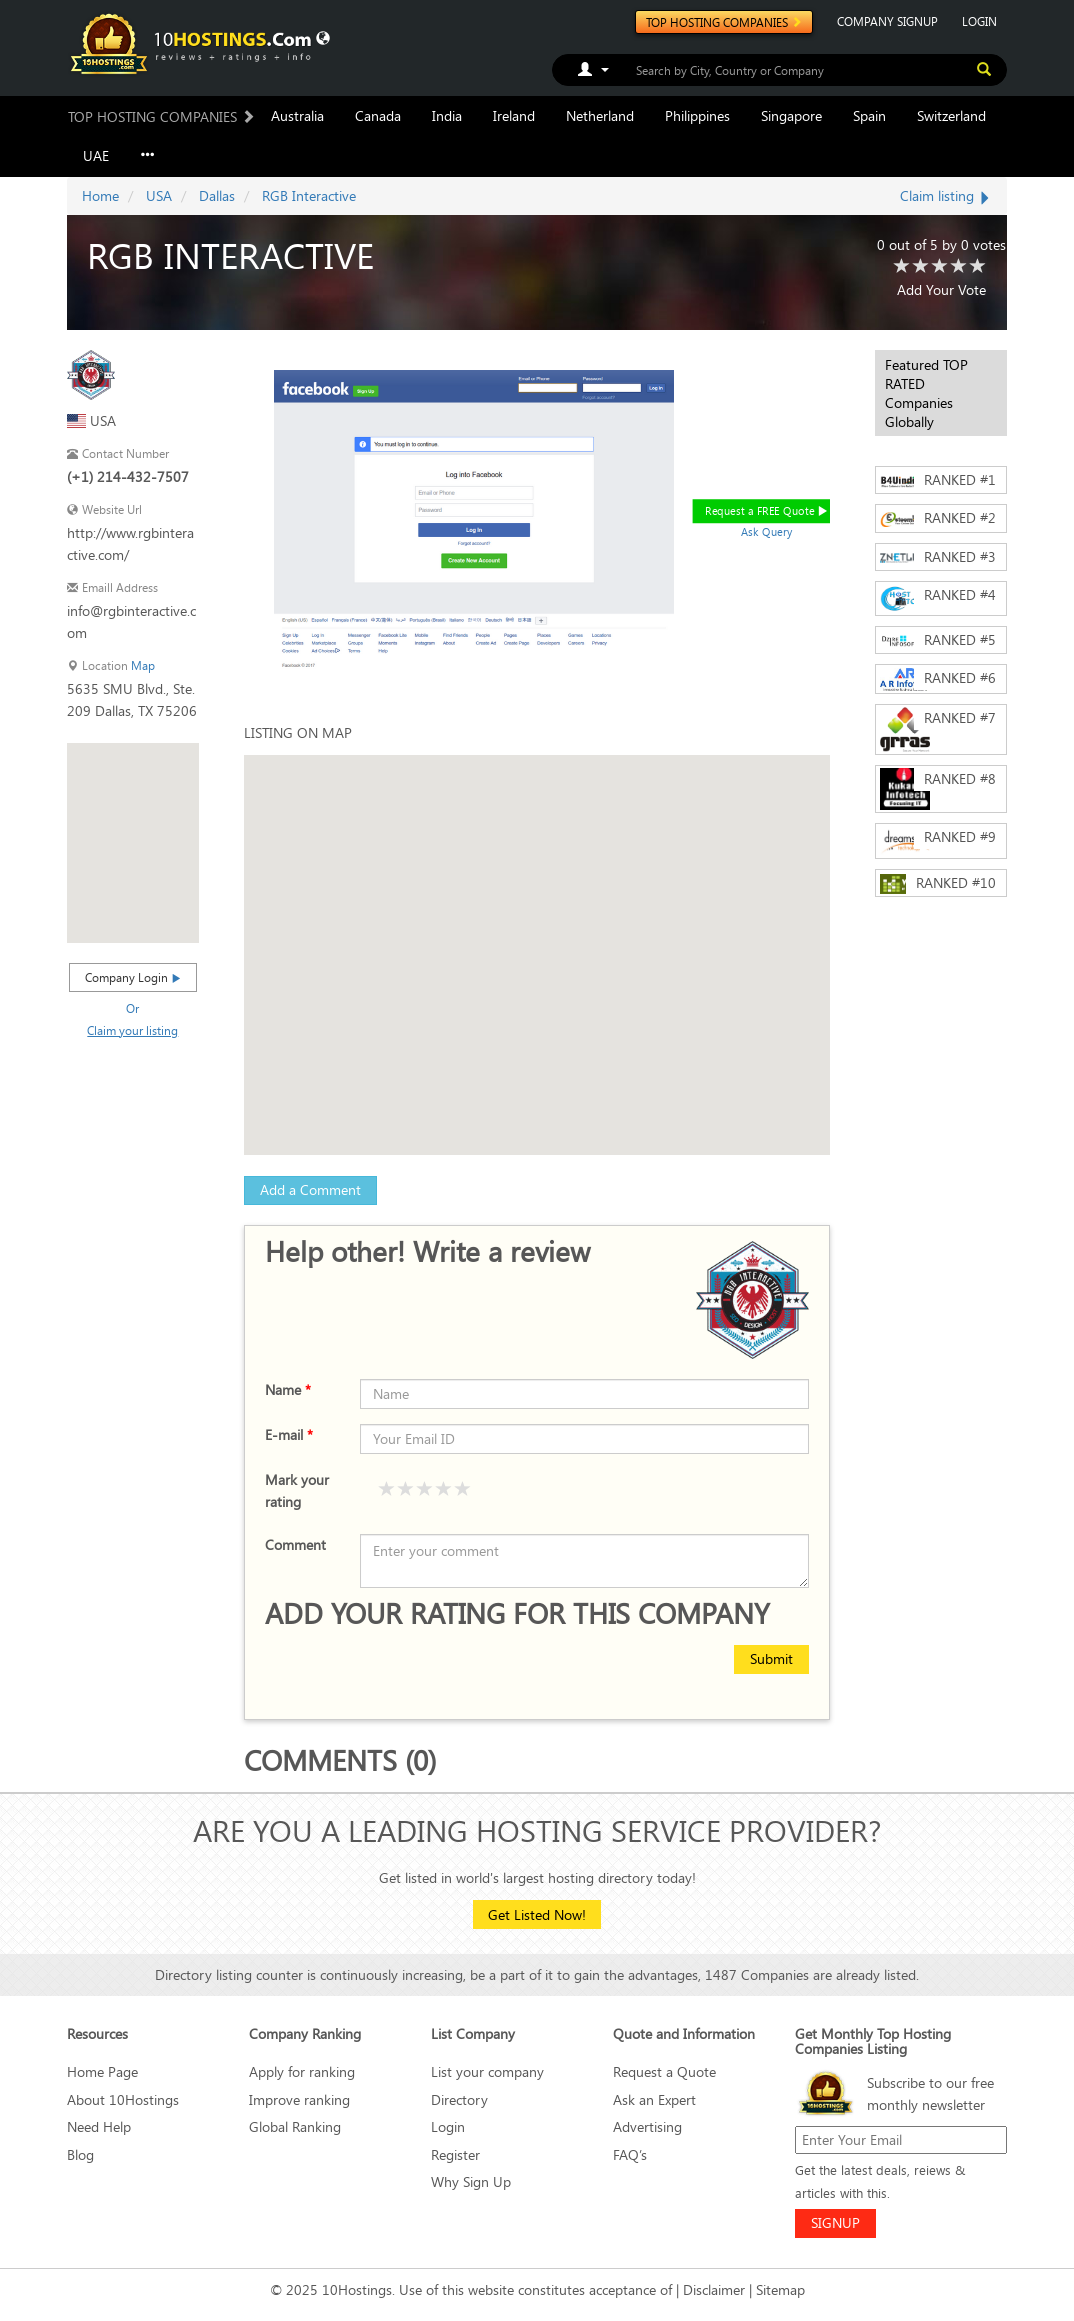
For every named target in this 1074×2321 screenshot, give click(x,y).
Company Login (133, 977)
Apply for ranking (302, 2071)
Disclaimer (714, 2289)
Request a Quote (664, 2071)
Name (288, 1389)
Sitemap (780, 2289)
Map (143, 665)
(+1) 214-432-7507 (128, 476)
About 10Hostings (123, 2099)
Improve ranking (299, 2099)
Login (448, 2126)
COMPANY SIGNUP (887, 21)
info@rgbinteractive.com (131, 621)
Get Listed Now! (537, 1914)
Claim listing (946, 195)
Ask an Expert (654, 2099)
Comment (295, 1544)
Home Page (102, 2071)
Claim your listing (132, 1030)
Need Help (99, 2126)
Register (455, 2154)
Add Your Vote (941, 289)
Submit (771, 1658)
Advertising (647, 2126)
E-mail (289, 1434)
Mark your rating (297, 1490)
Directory (459, 2099)
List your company (487, 2071)
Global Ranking (295, 2126)
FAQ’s (630, 2154)
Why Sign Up (471, 2181)
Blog (80, 2154)
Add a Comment (310, 1189)
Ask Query (767, 531)
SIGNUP (835, 2222)
